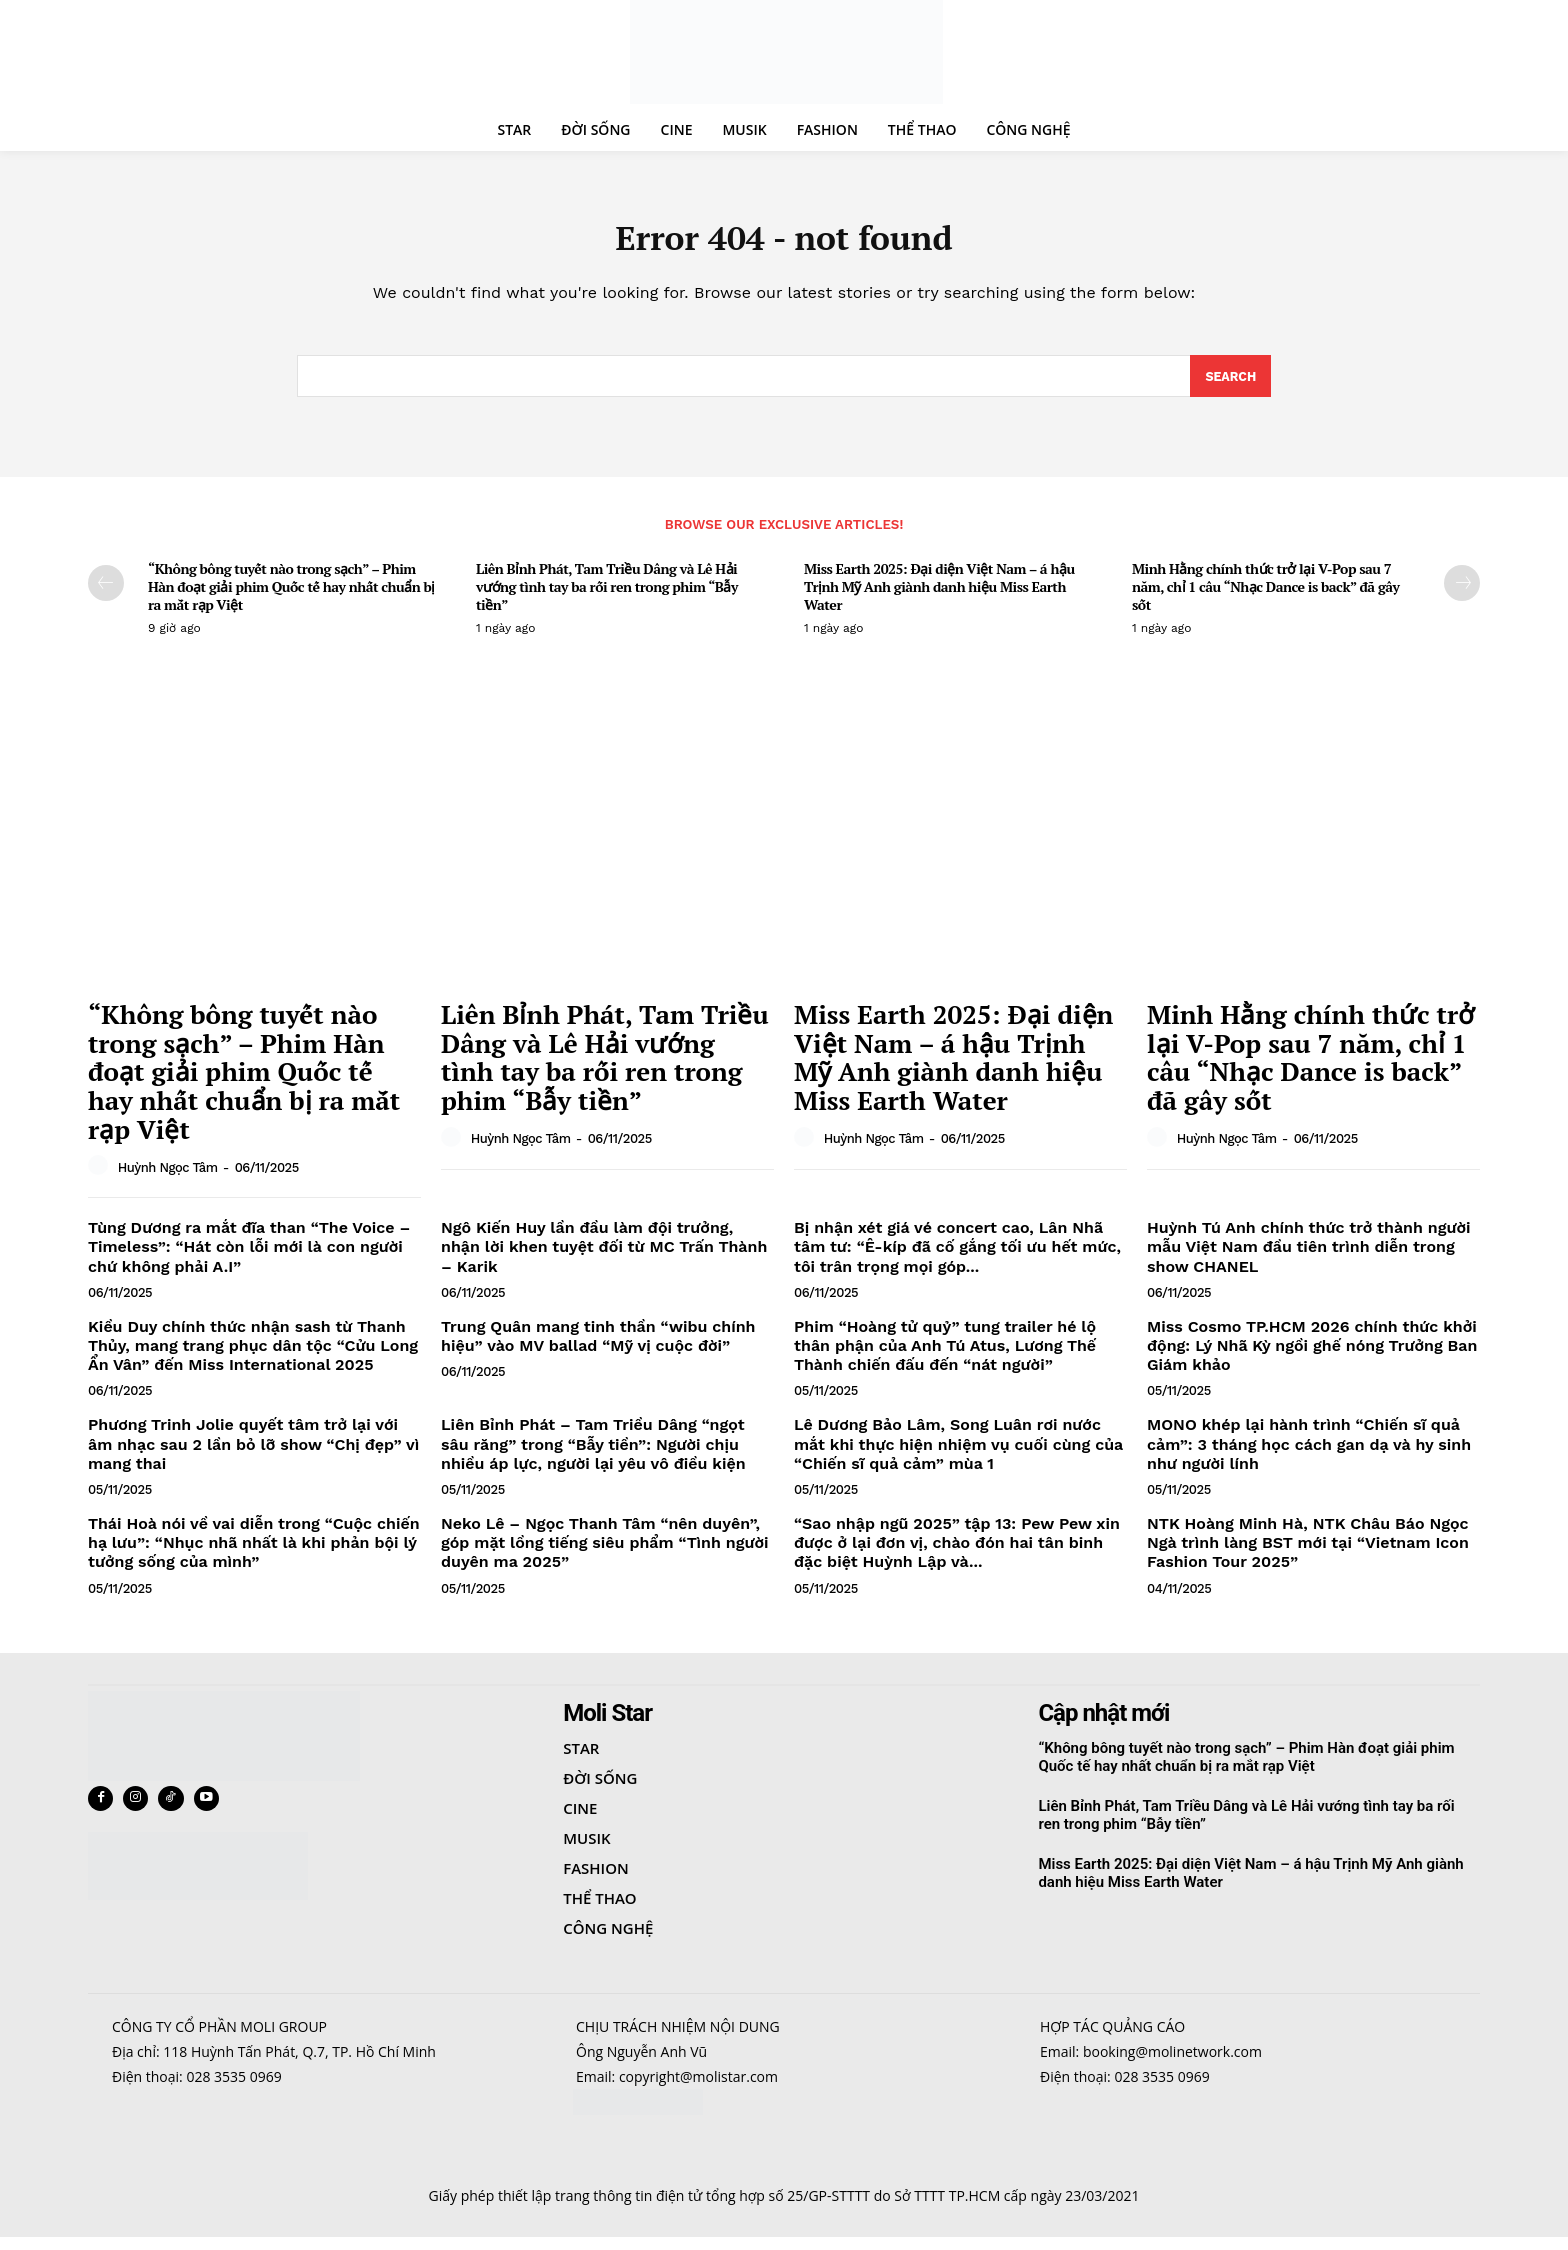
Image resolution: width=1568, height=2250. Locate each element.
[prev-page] (106, 592)
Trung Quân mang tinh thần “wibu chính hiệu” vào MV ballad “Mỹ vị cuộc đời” (598, 1345)
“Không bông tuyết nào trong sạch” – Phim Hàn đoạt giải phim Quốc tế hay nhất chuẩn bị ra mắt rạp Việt (291, 595)
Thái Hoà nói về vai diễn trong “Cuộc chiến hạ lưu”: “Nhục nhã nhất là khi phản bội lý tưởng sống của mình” (254, 1552)
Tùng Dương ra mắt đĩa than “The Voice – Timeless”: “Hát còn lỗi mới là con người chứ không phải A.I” (249, 1256)
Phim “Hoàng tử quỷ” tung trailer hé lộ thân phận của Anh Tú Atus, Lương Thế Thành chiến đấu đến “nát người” (945, 1354)
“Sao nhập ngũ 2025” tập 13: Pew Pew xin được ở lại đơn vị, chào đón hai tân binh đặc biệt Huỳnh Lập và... (957, 1552)
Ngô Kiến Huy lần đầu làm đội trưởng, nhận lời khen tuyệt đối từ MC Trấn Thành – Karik (604, 1256)
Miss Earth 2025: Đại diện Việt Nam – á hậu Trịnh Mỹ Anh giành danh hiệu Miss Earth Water (939, 595)
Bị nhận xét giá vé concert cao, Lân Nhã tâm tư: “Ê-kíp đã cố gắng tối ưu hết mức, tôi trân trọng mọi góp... (957, 1256)
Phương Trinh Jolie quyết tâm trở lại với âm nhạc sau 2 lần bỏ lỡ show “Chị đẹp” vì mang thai (253, 1453)
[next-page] (1462, 592)
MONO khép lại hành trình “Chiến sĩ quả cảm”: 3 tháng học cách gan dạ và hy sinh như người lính (1309, 1453)
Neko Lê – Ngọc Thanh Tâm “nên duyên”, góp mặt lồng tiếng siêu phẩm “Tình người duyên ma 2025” (605, 1552)
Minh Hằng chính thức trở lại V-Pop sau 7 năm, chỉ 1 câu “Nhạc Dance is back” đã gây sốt (1266, 595)
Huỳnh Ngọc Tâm (168, 1176)
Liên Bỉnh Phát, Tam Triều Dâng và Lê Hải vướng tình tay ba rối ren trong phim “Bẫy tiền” (607, 595)
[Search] (1229, 385)
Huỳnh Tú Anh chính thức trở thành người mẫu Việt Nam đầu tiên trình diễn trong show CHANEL (1309, 1256)
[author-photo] (101, 1176)
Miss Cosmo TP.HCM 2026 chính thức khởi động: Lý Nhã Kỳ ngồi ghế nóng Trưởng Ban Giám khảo (1312, 1354)
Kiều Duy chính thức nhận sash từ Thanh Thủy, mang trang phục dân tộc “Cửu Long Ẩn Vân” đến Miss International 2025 (253, 1354)
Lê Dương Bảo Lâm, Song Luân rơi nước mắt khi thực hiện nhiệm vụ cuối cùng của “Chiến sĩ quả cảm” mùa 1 (958, 1453)
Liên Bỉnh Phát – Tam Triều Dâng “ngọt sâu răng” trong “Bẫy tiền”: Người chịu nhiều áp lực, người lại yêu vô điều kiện (593, 1453)
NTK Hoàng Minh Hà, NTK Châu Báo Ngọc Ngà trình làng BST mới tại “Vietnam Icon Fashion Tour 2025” (1308, 1552)
